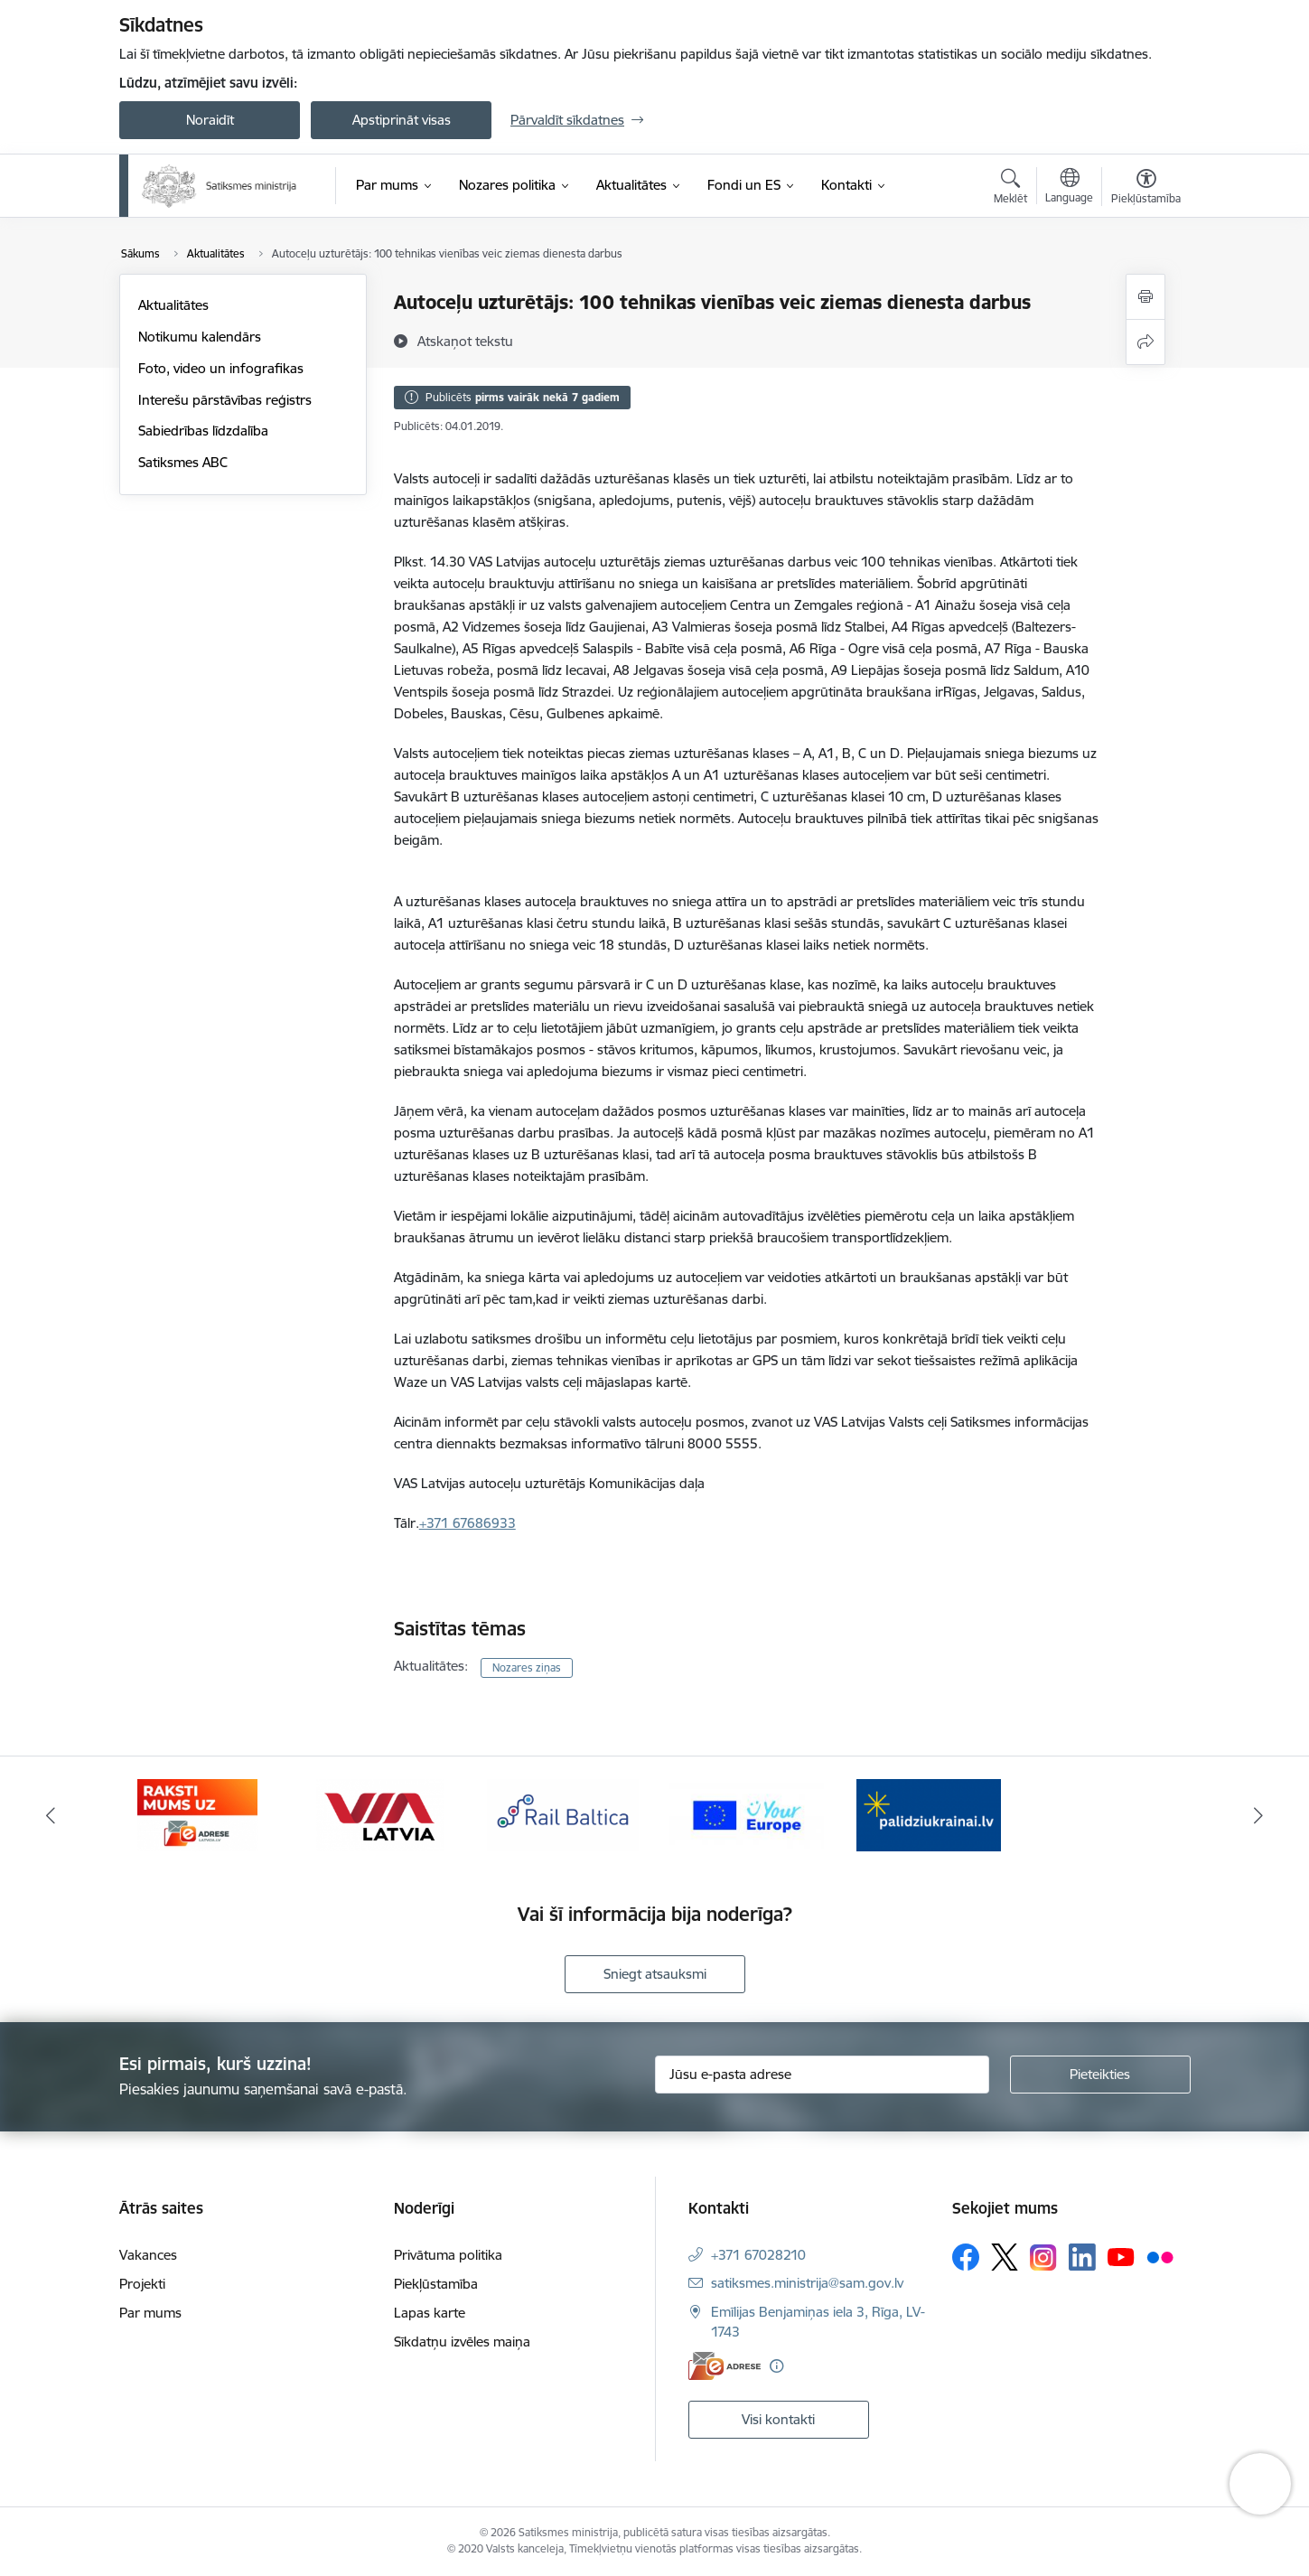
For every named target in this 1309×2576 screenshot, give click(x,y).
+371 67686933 (467, 1523)
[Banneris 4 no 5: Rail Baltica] (563, 1813)
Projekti (142, 2283)
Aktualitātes (173, 305)
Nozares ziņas (526, 1667)
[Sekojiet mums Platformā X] (1004, 2257)
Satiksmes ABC (183, 462)
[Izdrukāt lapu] (1145, 297)
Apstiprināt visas (401, 119)
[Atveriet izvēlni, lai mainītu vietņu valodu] (1069, 188)
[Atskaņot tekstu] (465, 340)
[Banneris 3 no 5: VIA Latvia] (380, 1813)
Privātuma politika (448, 2254)
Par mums (150, 2312)
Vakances (148, 2254)
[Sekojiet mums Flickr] (1159, 2256)
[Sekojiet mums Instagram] (1043, 2257)
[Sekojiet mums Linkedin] (1082, 2257)
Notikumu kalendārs (199, 336)
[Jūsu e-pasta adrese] (822, 2075)
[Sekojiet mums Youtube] (1121, 2256)
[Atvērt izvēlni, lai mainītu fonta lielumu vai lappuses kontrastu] (1146, 189)
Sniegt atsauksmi (654, 1973)
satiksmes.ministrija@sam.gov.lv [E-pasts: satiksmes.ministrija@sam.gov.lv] (807, 2282)
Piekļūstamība (436, 2283)
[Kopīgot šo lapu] (1145, 342)
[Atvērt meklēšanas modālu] (1010, 189)
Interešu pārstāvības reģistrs (225, 399)
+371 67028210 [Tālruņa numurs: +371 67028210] (758, 2254)
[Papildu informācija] (776, 2366)
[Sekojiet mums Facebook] (965, 2257)
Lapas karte (429, 2312)
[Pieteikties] (1100, 2075)
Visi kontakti (778, 2419)
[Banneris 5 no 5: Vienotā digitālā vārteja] (747, 1813)
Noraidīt (210, 119)
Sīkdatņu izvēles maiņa (462, 2341)
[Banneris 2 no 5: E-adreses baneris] (197, 1813)
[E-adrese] (724, 2366)
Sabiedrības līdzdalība (203, 430)
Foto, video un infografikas (221, 368)
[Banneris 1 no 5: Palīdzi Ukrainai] (928, 1813)
